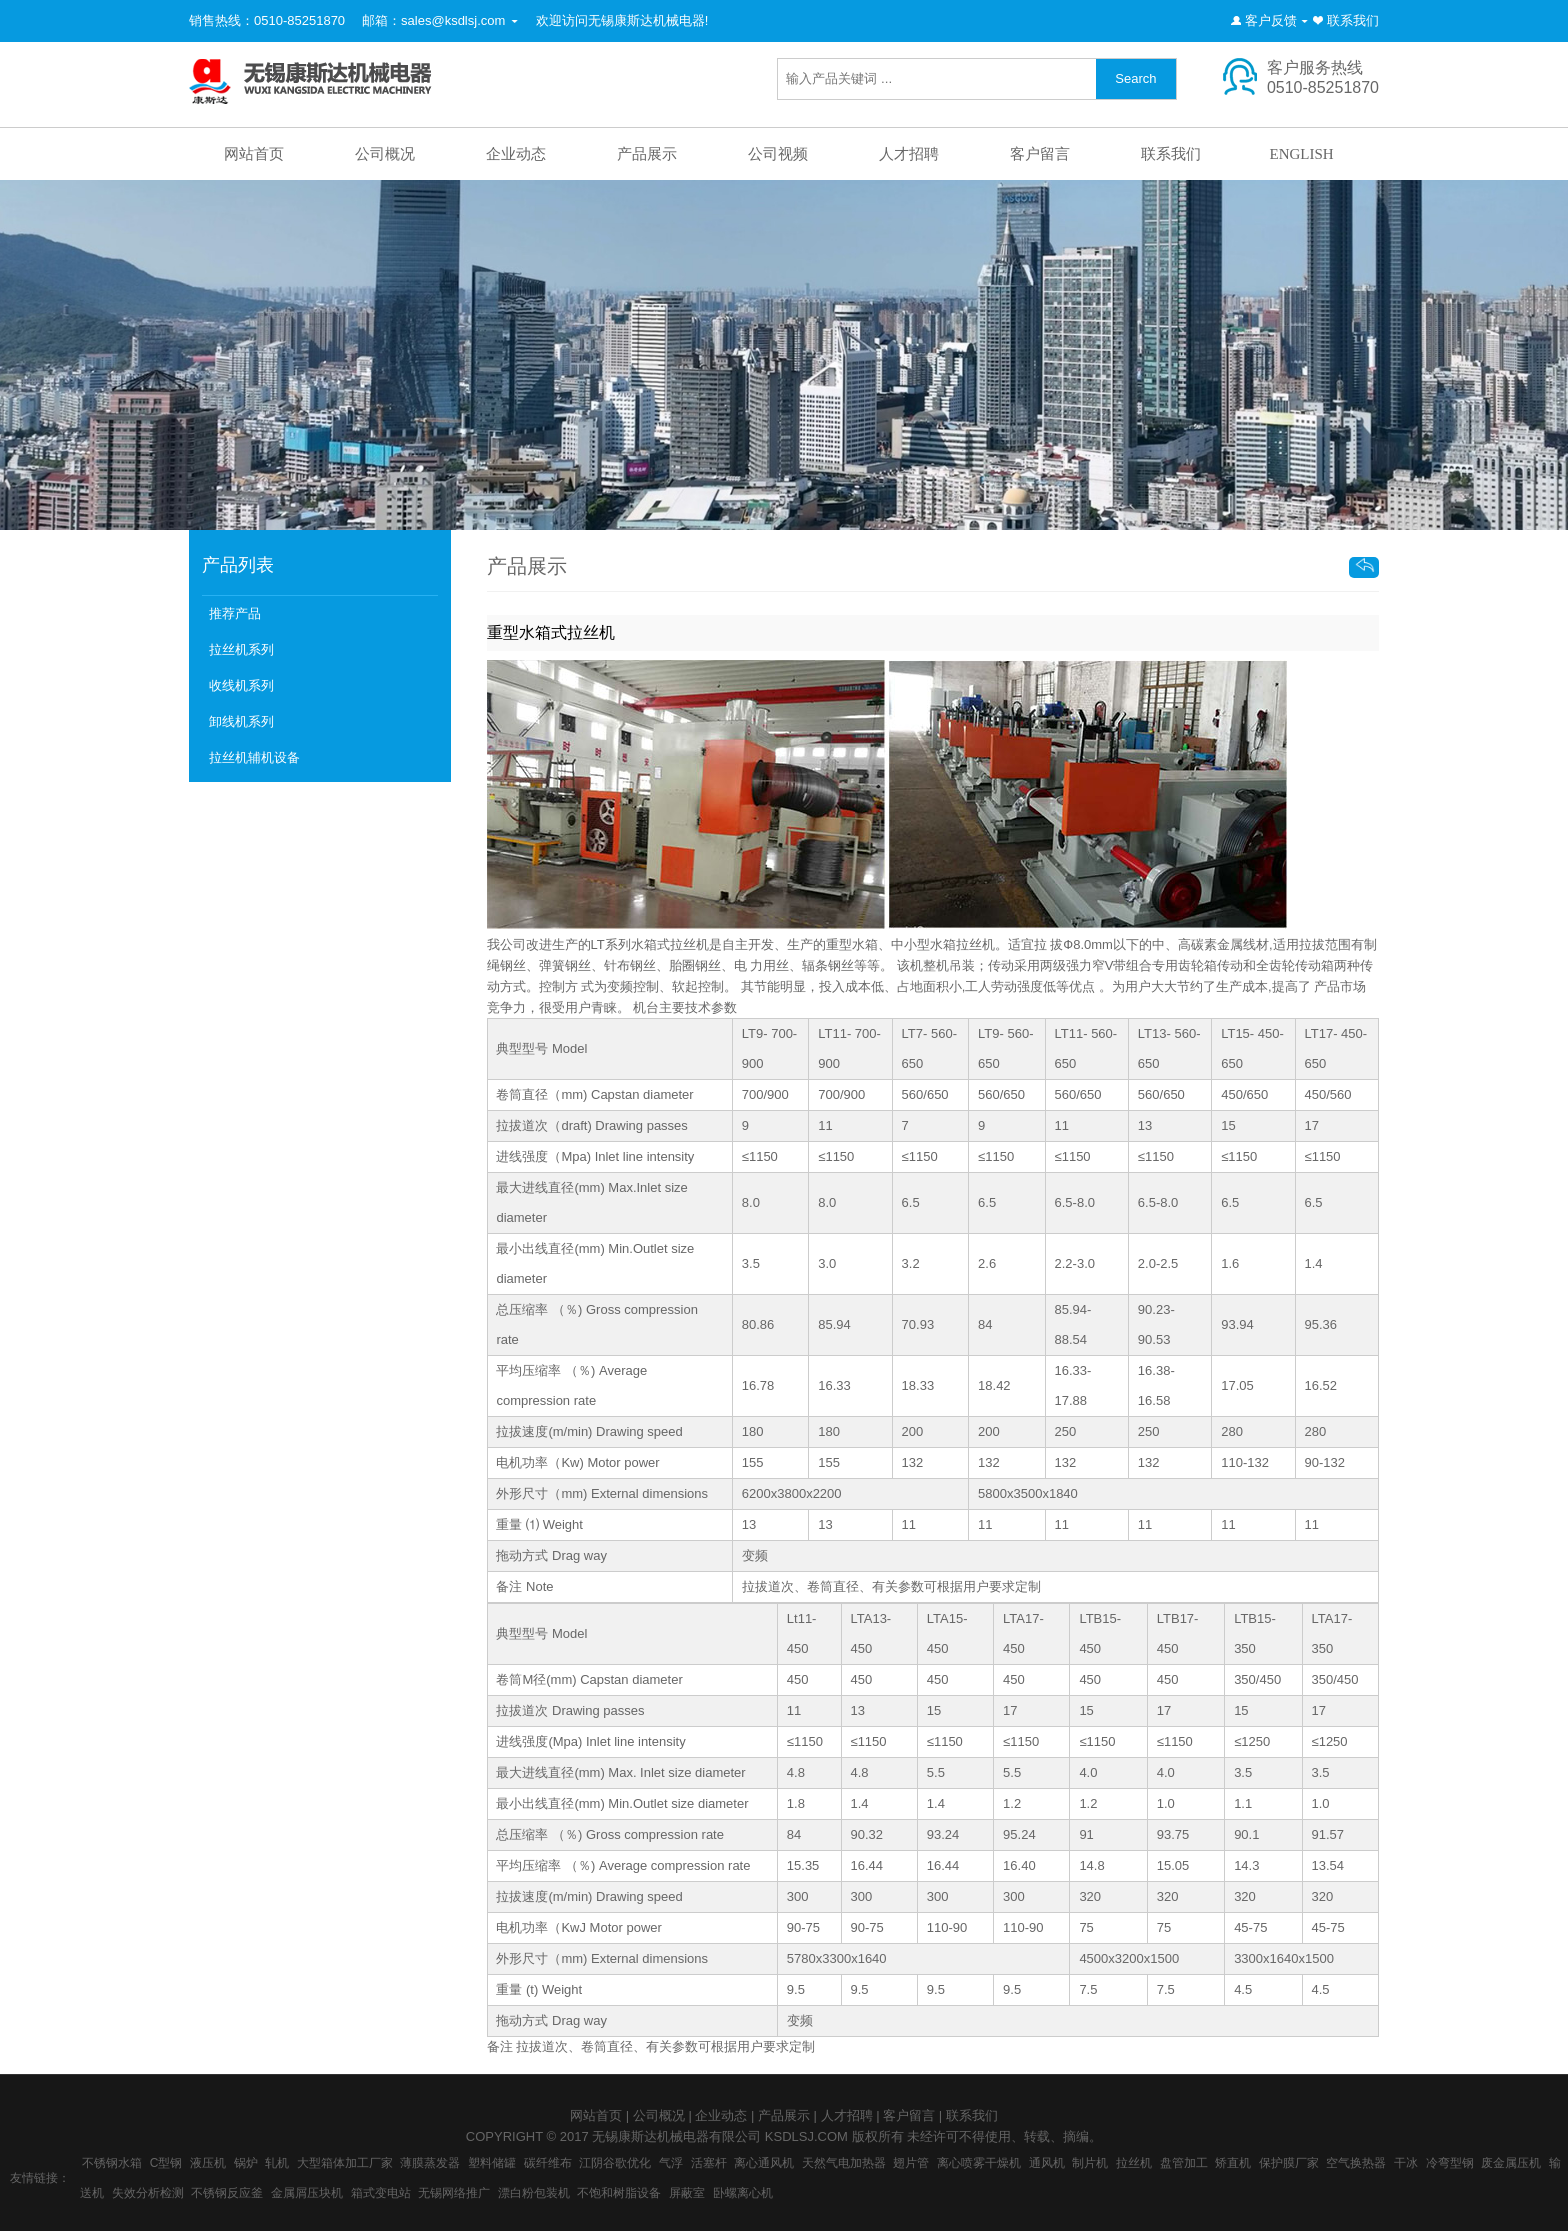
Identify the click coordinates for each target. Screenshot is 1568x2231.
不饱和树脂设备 (619, 2193)
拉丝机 (1134, 2163)
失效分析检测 (148, 2193)
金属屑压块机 (307, 2193)
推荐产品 (235, 613)
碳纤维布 (548, 2163)
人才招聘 (909, 154)
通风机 (1047, 2163)
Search (1135, 78)
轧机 (277, 2163)
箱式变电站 (381, 2193)
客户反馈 (1271, 20)
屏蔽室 (687, 2193)
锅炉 (246, 2163)
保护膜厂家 (1289, 2163)
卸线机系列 (241, 721)
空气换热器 (1356, 2163)
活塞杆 (709, 2163)
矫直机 (1233, 2163)
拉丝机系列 (241, 649)
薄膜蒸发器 (430, 2163)
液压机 (208, 2163)
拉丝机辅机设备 (254, 757)
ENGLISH (1301, 154)
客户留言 (1040, 154)
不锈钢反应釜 (227, 2193)
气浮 (671, 2163)
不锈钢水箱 (112, 2163)
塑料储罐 (492, 2163)
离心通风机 (764, 2163)
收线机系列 (241, 685)
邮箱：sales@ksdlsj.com (433, 20)
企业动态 (516, 154)
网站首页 (254, 154)
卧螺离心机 (743, 2193)
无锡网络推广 (454, 2193)
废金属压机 (1511, 2163)
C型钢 (166, 2163)
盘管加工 (1184, 2163)
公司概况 (385, 154)
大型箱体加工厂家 (345, 2163)
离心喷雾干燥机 (979, 2163)
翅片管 (911, 2163)
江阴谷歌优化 (615, 2163)
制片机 (1090, 2163)
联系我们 (1353, 20)
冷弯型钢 (1450, 2163)
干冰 (1406, 2163)
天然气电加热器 (844, 2163)
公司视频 (778, 154)
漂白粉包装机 (534, 2193)
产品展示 (647, 154)
